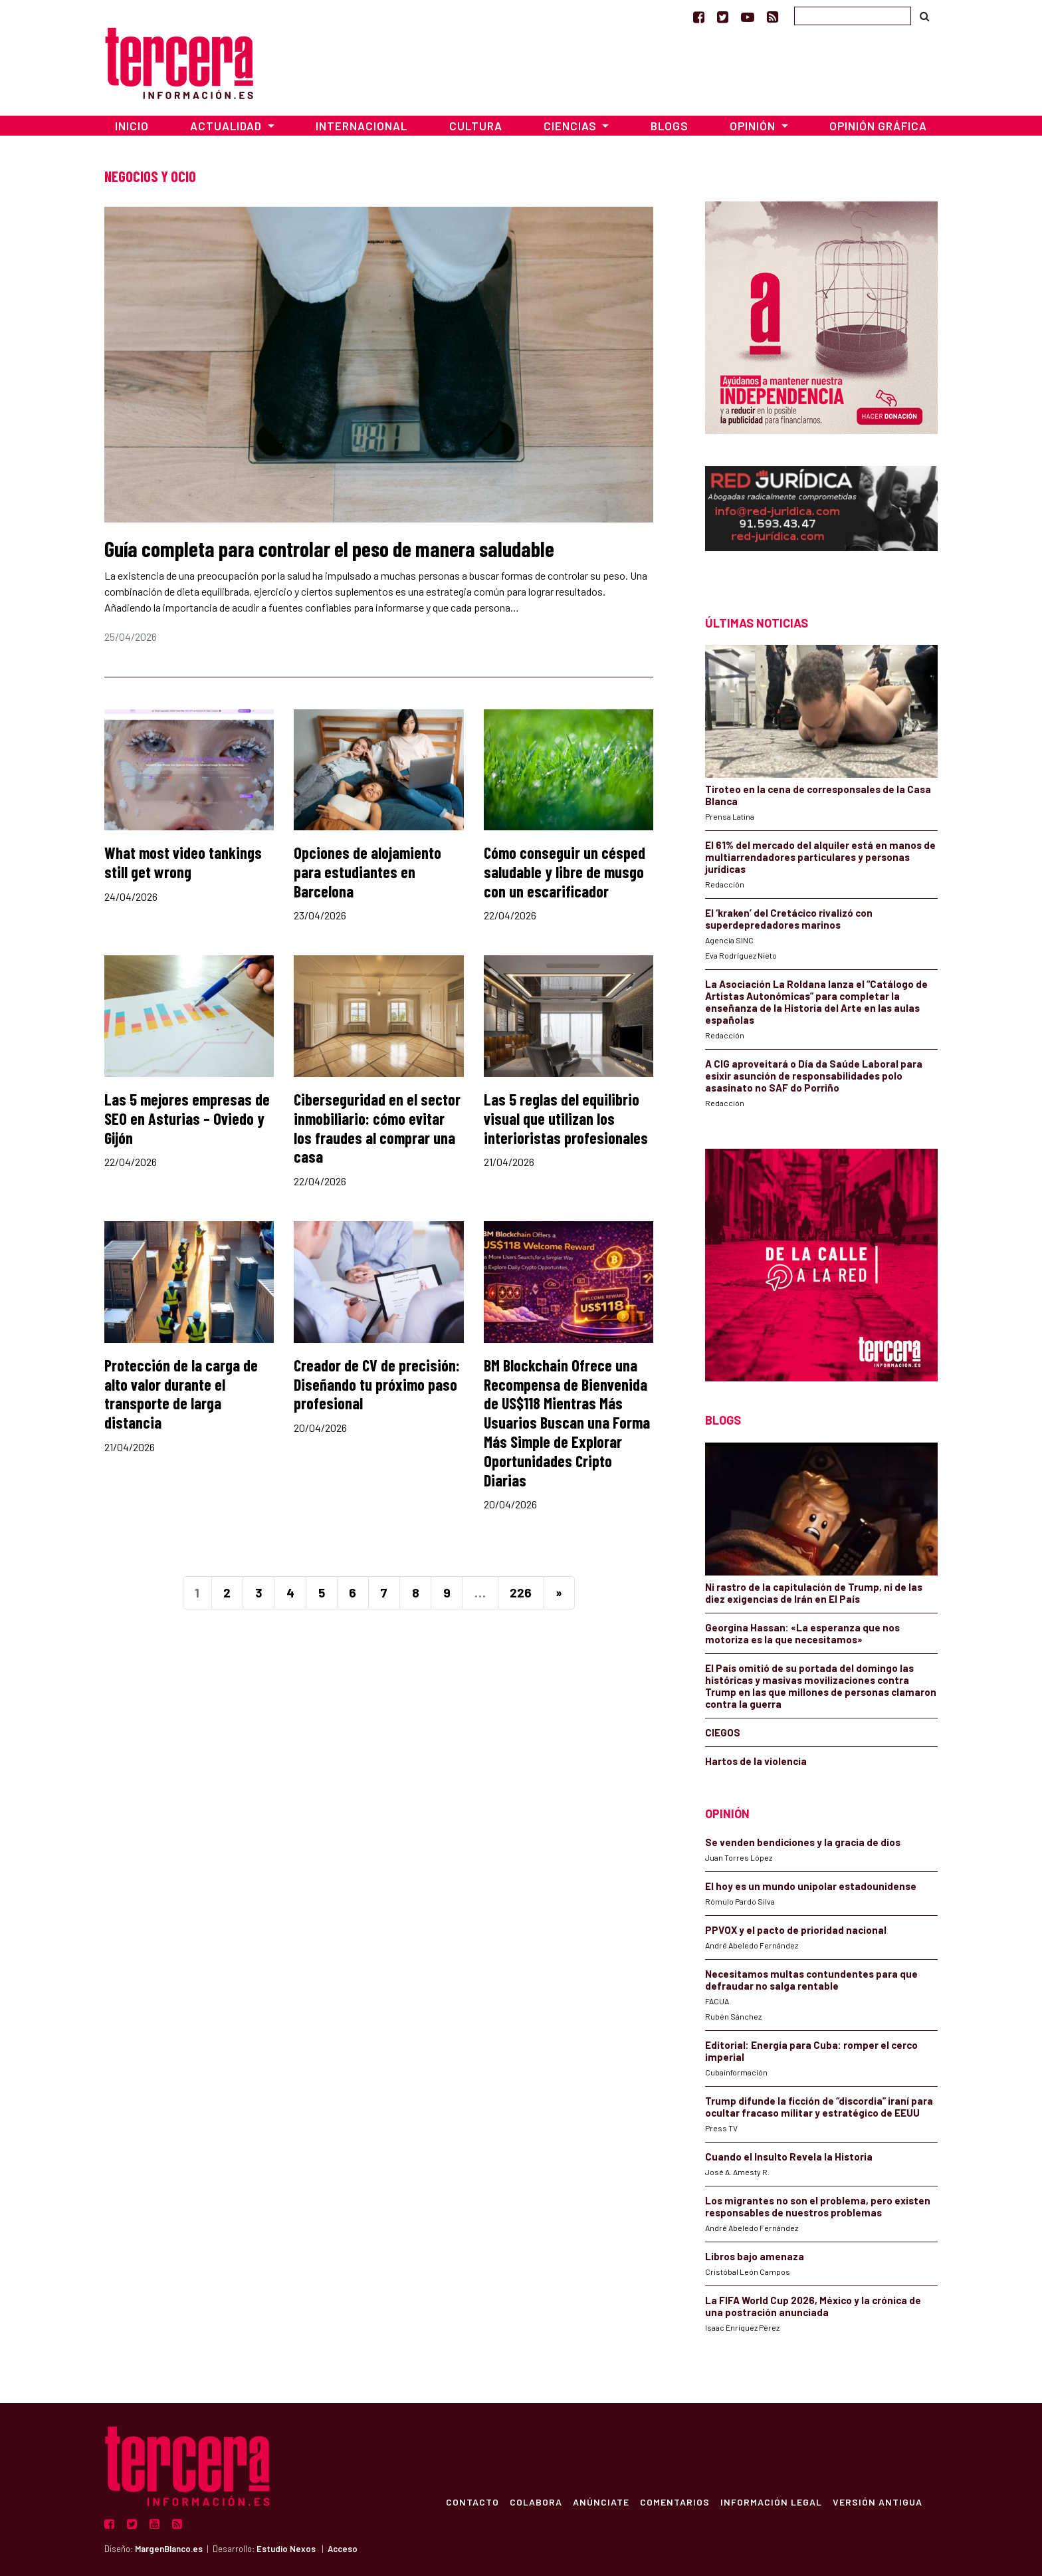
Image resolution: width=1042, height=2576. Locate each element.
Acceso (343, 2548)
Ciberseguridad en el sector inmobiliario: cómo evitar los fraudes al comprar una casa (377, 1128)
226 (521, 1592)
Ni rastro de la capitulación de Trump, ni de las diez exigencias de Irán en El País (813, 1593)
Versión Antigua (877, 2501)
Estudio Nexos (286, 2548)
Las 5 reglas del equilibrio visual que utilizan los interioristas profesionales (566, 1118)
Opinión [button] (754, 125)
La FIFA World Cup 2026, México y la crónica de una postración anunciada (813, 2306)
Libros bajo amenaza (754, 2256)
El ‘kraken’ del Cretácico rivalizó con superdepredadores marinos (789, 919)
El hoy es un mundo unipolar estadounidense (810, 1886)
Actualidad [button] (227, 125)
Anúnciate (600, 2501)
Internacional (361, 125)
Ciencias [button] (571, 125)
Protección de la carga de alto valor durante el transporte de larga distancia (181, 1393)
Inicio (132, 125)
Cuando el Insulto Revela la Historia (789, 2157)
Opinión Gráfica (878, 125)
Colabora (535, 2501)
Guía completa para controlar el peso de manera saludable (329, 548)
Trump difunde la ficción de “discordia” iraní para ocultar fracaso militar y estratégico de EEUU (819, 2107)
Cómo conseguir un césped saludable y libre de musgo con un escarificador (564, 872)
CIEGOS (722, 1732)
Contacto (471, 2501)
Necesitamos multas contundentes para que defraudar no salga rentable (811, 1980)
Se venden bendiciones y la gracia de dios (802, 1842)
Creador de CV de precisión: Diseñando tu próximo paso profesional (377, 1384)
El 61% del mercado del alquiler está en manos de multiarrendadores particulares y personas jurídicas (820, 857)
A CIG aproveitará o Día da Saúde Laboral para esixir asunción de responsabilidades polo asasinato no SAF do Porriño (813, 1076)
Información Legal (770, 2501)
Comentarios (674, 2501)
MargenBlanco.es (169, 2548)
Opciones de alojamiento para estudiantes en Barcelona (367, 872)
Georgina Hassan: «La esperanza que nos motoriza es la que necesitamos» (802, 1633)
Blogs (669, 125)
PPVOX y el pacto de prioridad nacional (795, 1930)
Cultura (475, 125)
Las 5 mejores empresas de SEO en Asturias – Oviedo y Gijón (187, 1118)
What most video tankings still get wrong (183, 862)
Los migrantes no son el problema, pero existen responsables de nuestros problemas (817, 2206)
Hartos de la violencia (756, 1761)
